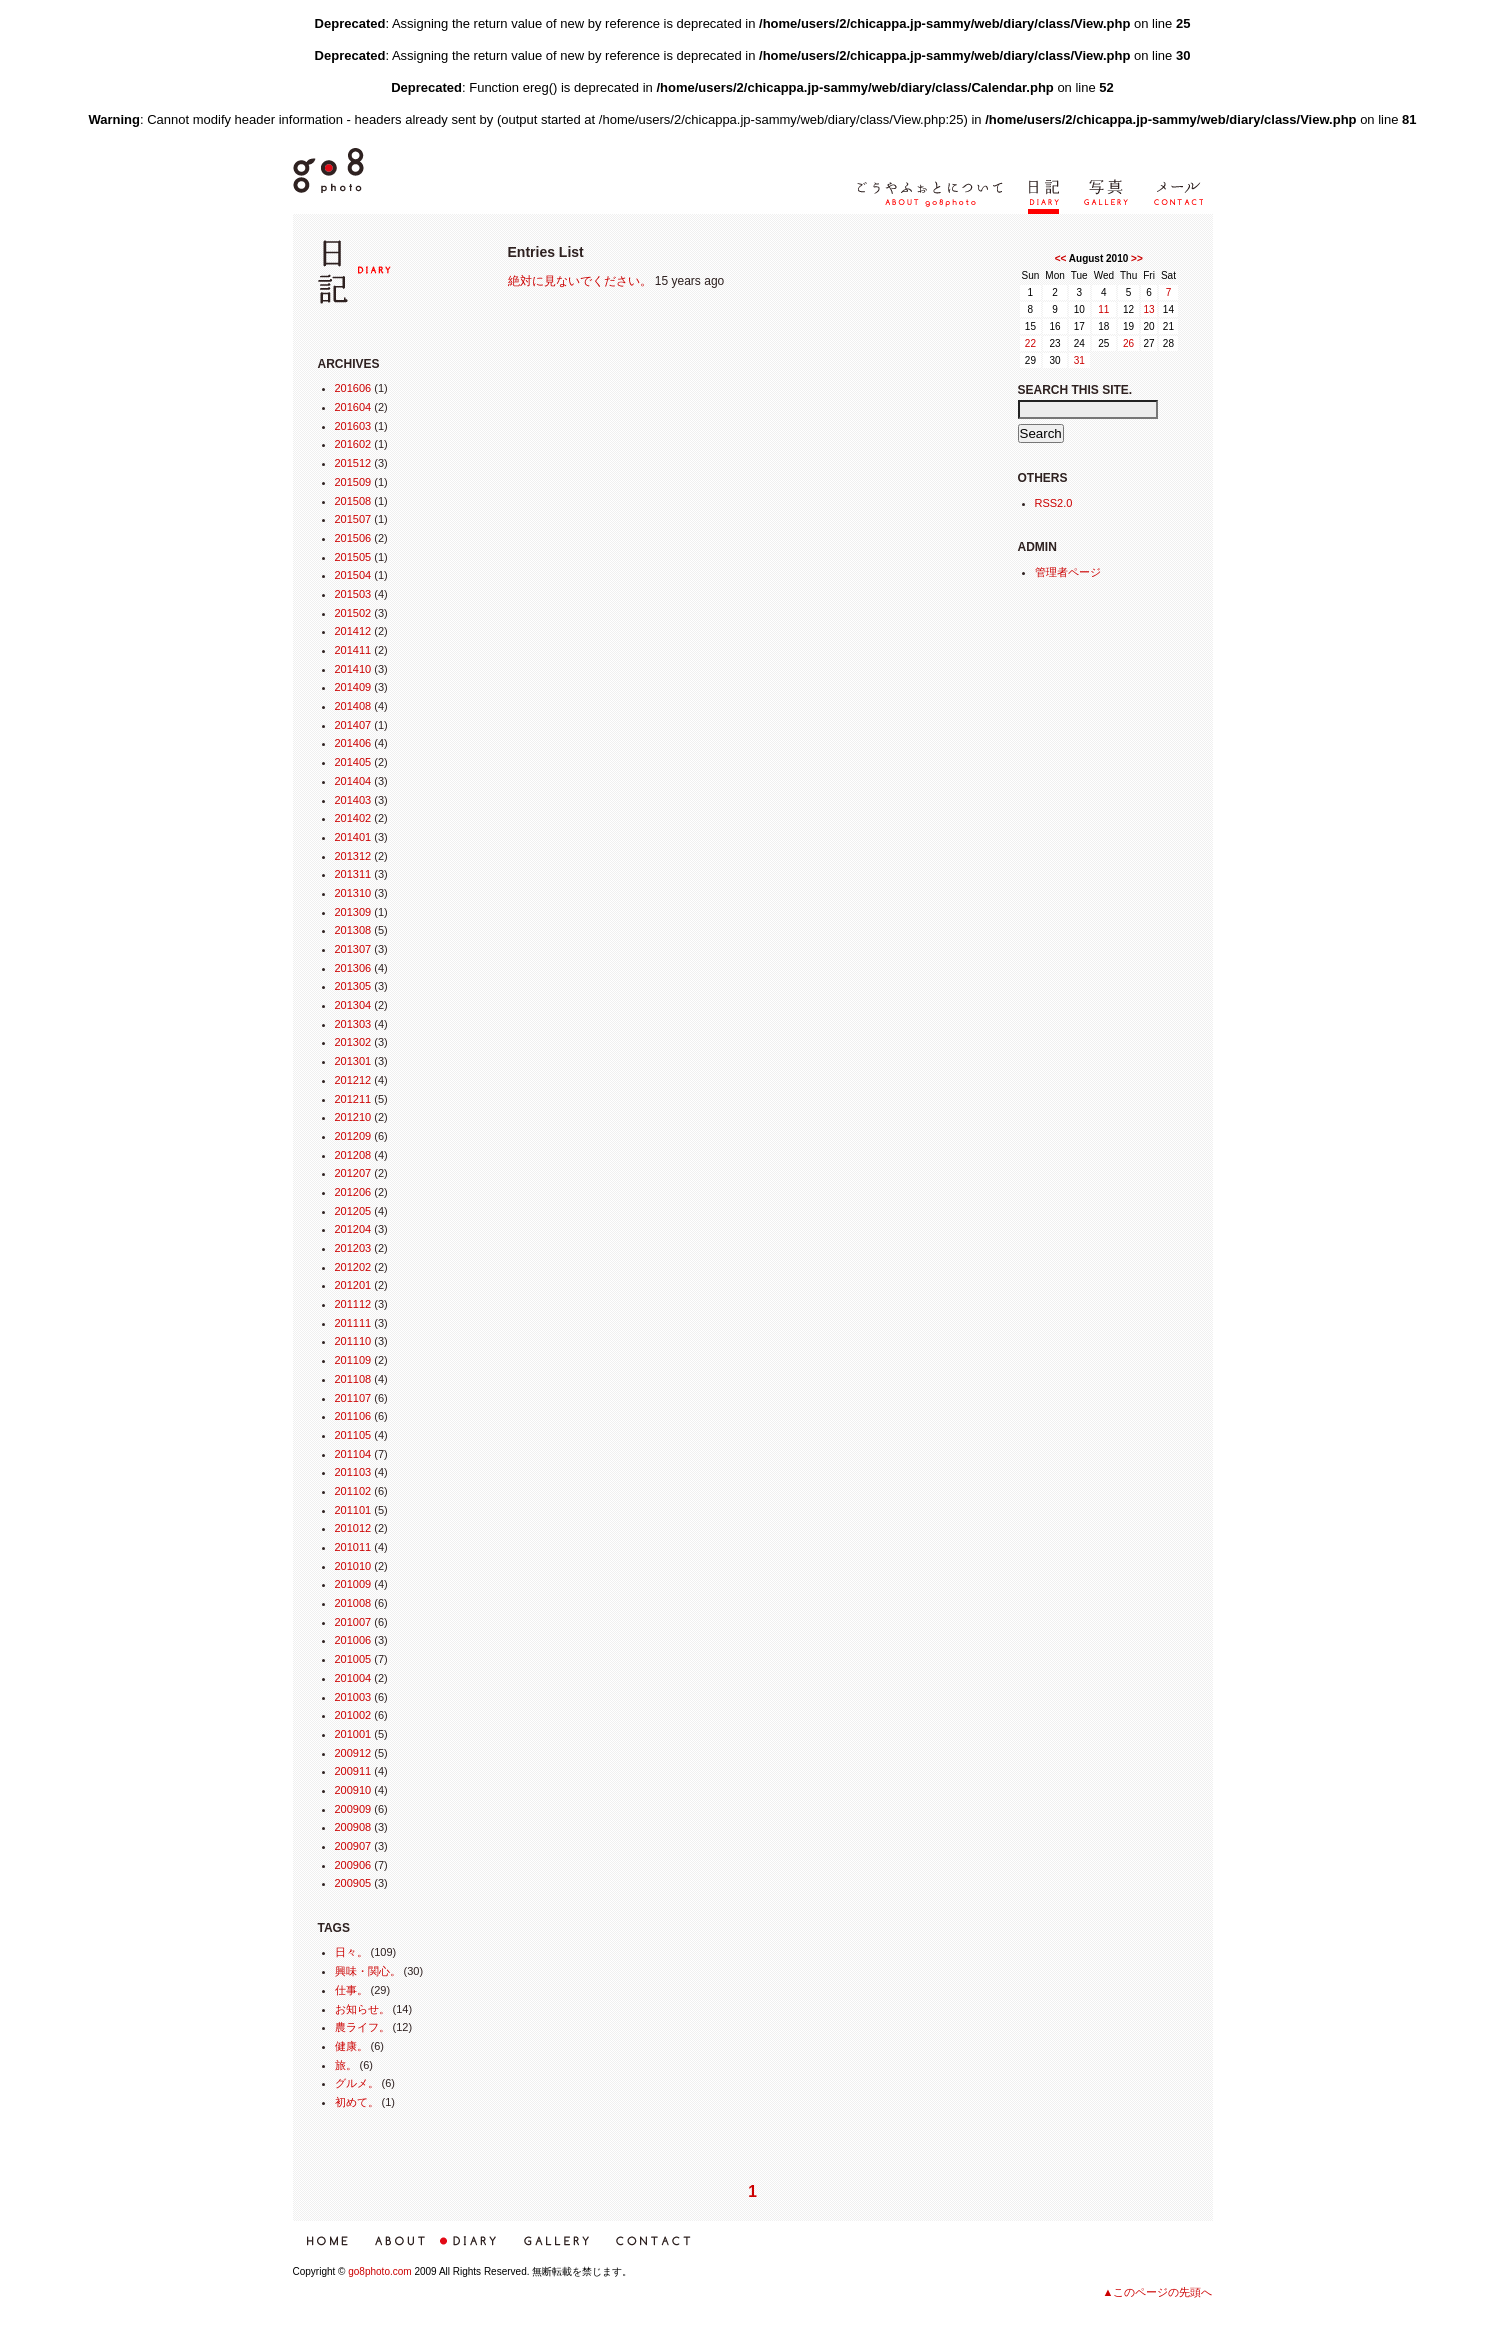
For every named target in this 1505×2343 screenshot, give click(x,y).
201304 (353, 1005)
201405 (353, 762)
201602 (353, 444)
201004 (353, 1678)
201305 (353, 986)
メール (1172, 225)
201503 (353, 594)
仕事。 (351, 1990)
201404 (353, 781)
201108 (353, 1379)
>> (1137, 258)
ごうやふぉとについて (922, 225)
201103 (353, 1472)
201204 (353, 1229)
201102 (353, 1491)
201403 (353, 800)
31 (1079, 360)
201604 (353, 407)
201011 (353, 1547)
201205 (353, 1211)
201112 (353, 1304)
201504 (353, 575)
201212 (353, 1080)
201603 (353, 426)
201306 (353, 968)
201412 (353, 631)
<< (1061, 258)
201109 (353, 1360)
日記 (1041, 225)
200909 (353, 1809)
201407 (353, 725)
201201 (353, 1285)
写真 (1097, 225)
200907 (353, 1846)
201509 (353, 482)
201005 (353, 1659)
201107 (353, 1398)
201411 (353, 650)
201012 (353, 1528)
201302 (353, 1042)
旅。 (346, 2065)
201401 (353, 837)
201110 (353, 1341)
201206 (353, 1192)
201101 (353, 1510)
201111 (353, 1323)
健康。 (351, 2046)
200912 (353, 1753)
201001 (353, 1734)
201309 (353, 912)
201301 (353, 1061)
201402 (353, 818)
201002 (353, 1715)
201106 (353, 1416)
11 (1103, 309)
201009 (353, 1584)
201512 (353, 463)
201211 (353, 1099)
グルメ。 (357, 2083)
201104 (353, 1454)
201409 (353, 687)
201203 (353, 1248)
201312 (353, 856)
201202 (353, 1267)
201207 (353, 1173)
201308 (353, 930)
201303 (353, 1024)
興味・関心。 (368, 1971)
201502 (353, 613)
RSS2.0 (1054, 503)
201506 (353, 538)
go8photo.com (379, 2271)
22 (1030, 343)
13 (1149, 309)
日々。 (351, 1952)
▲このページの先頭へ (1158, 2292)
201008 (353, 1603)
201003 (353, 1697)
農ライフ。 (362, 2027)
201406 (353, 743)
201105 (353, 1435)
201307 (353, 949)
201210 (353, 1117)
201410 (353, 669)
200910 (353, 1790)
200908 (353, 1827)
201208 (353, 1155)
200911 (353, 1771)
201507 (353, 519)
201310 (353, 893)
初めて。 (357, 2102)
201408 (353, 706)
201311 (353, 874)
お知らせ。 (362, 2009)
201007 (353, 1622)
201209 (353, 1136)
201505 (353, 557)
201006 (353, 1640)
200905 (353, 1883)
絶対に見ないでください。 (580, 281)
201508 (353, 501)
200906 (353, 1865)
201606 (353, 388)
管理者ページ (1068, 572)
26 (1128, 343)
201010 (353, 1566)
